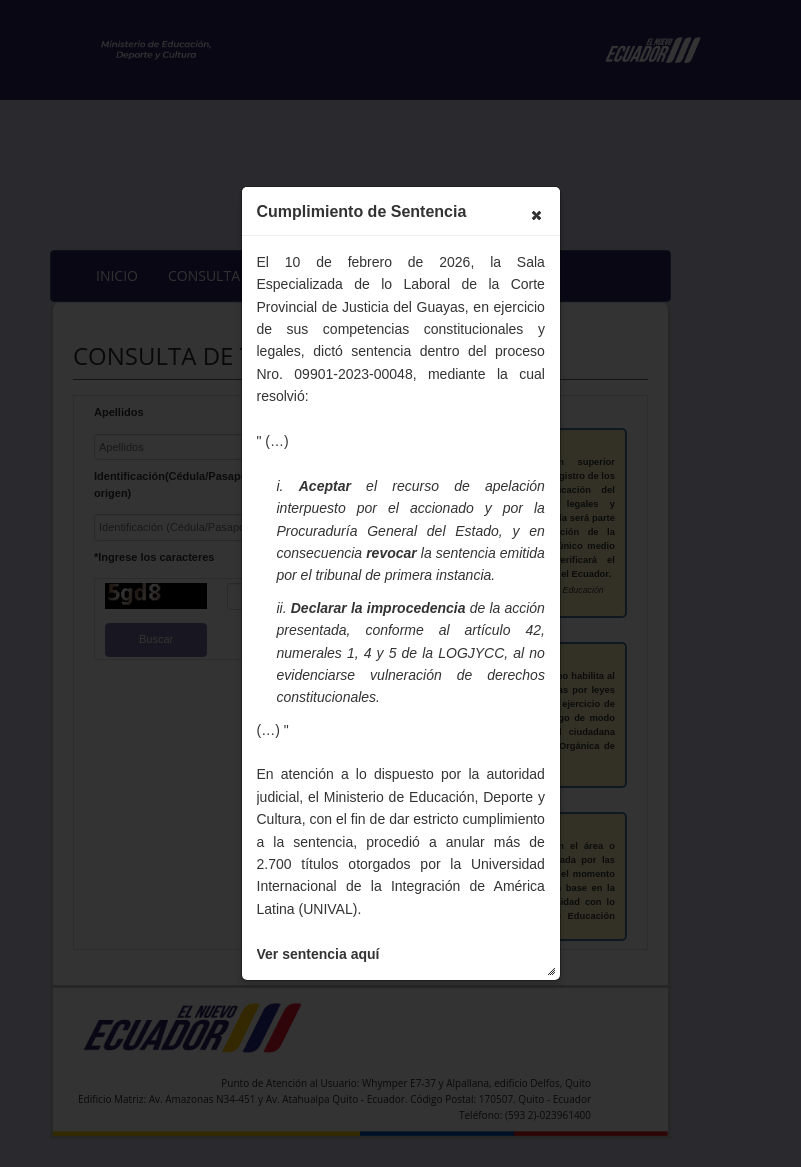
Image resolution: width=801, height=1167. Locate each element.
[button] (536, 215)
